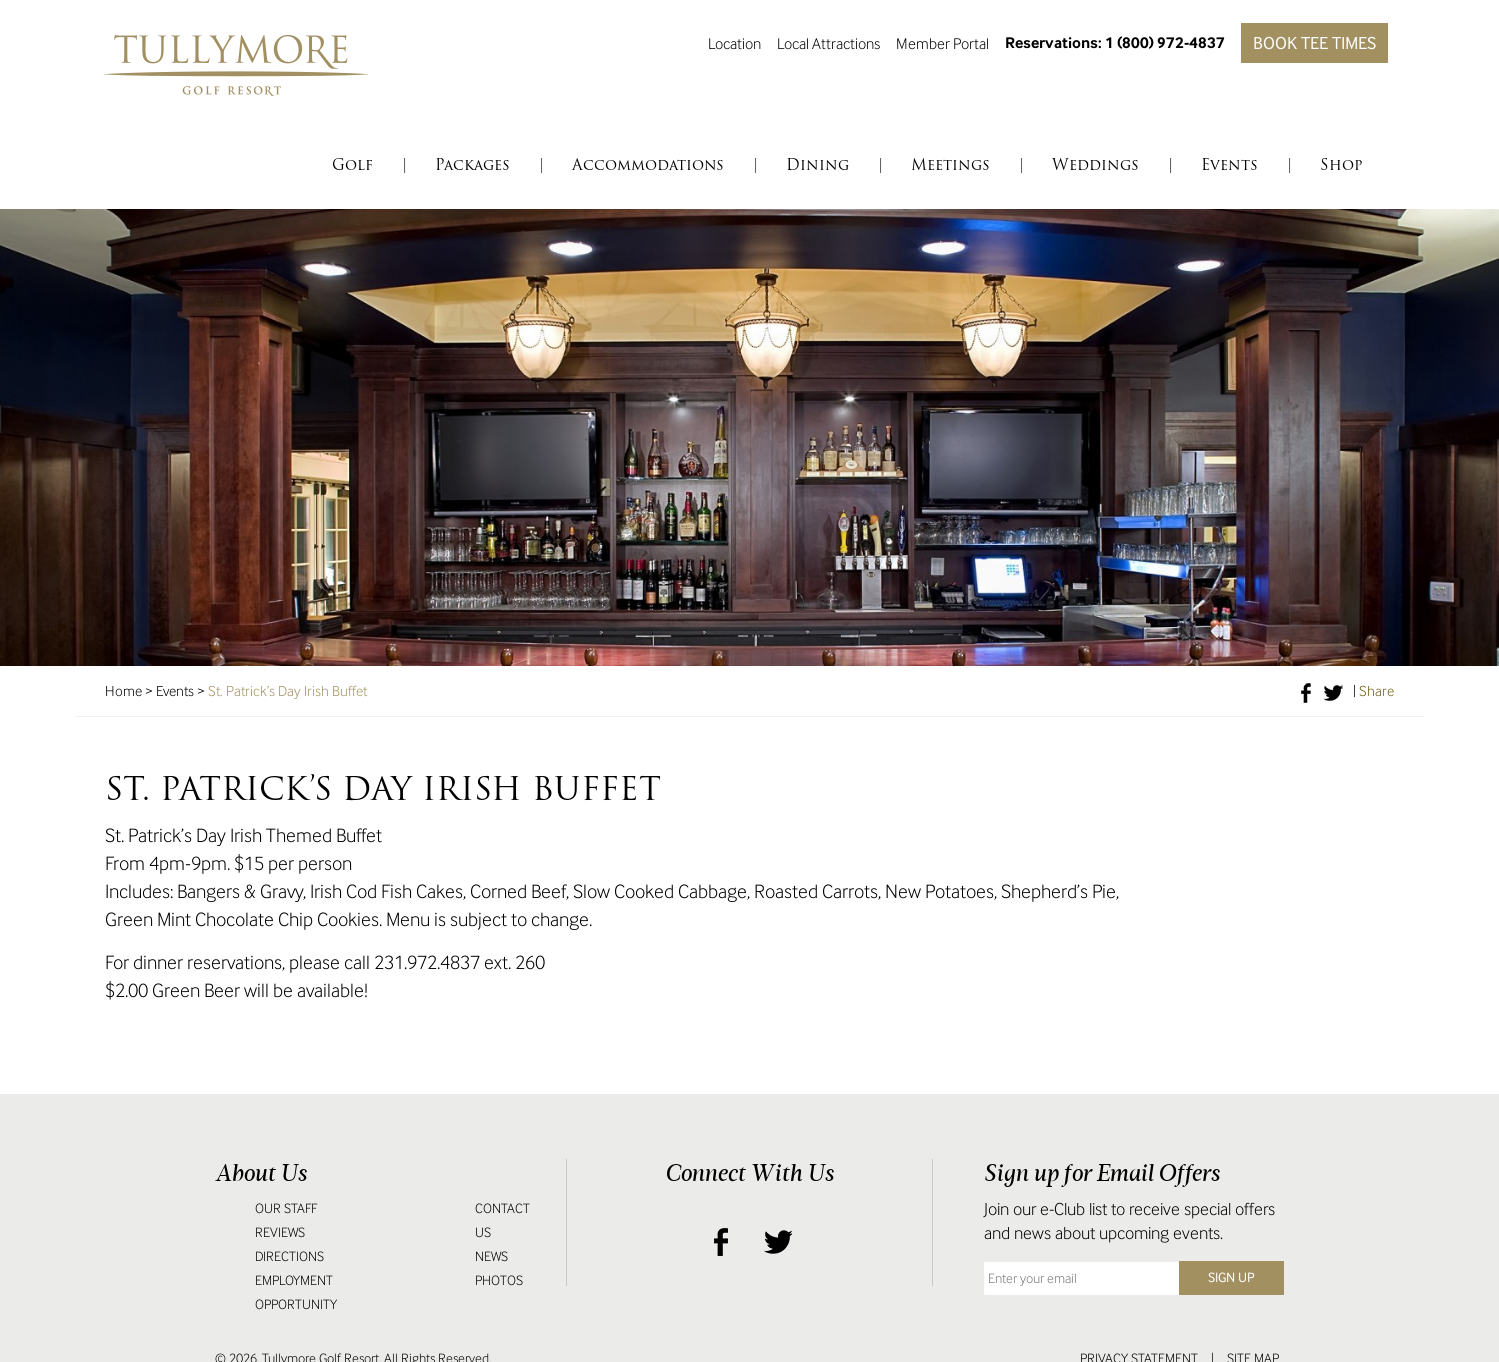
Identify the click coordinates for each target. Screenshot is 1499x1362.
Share (1376, 691)
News (491, 1256)
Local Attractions (828, 43)
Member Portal (942, 43)
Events (175, 691)
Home (123, 691)
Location (734, 43)
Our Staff (286, 1208)
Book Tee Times (1314, 43)
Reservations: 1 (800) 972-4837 (1115, 42)
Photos (499, 1280)
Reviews (280, 1232)
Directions (289, 1256)
